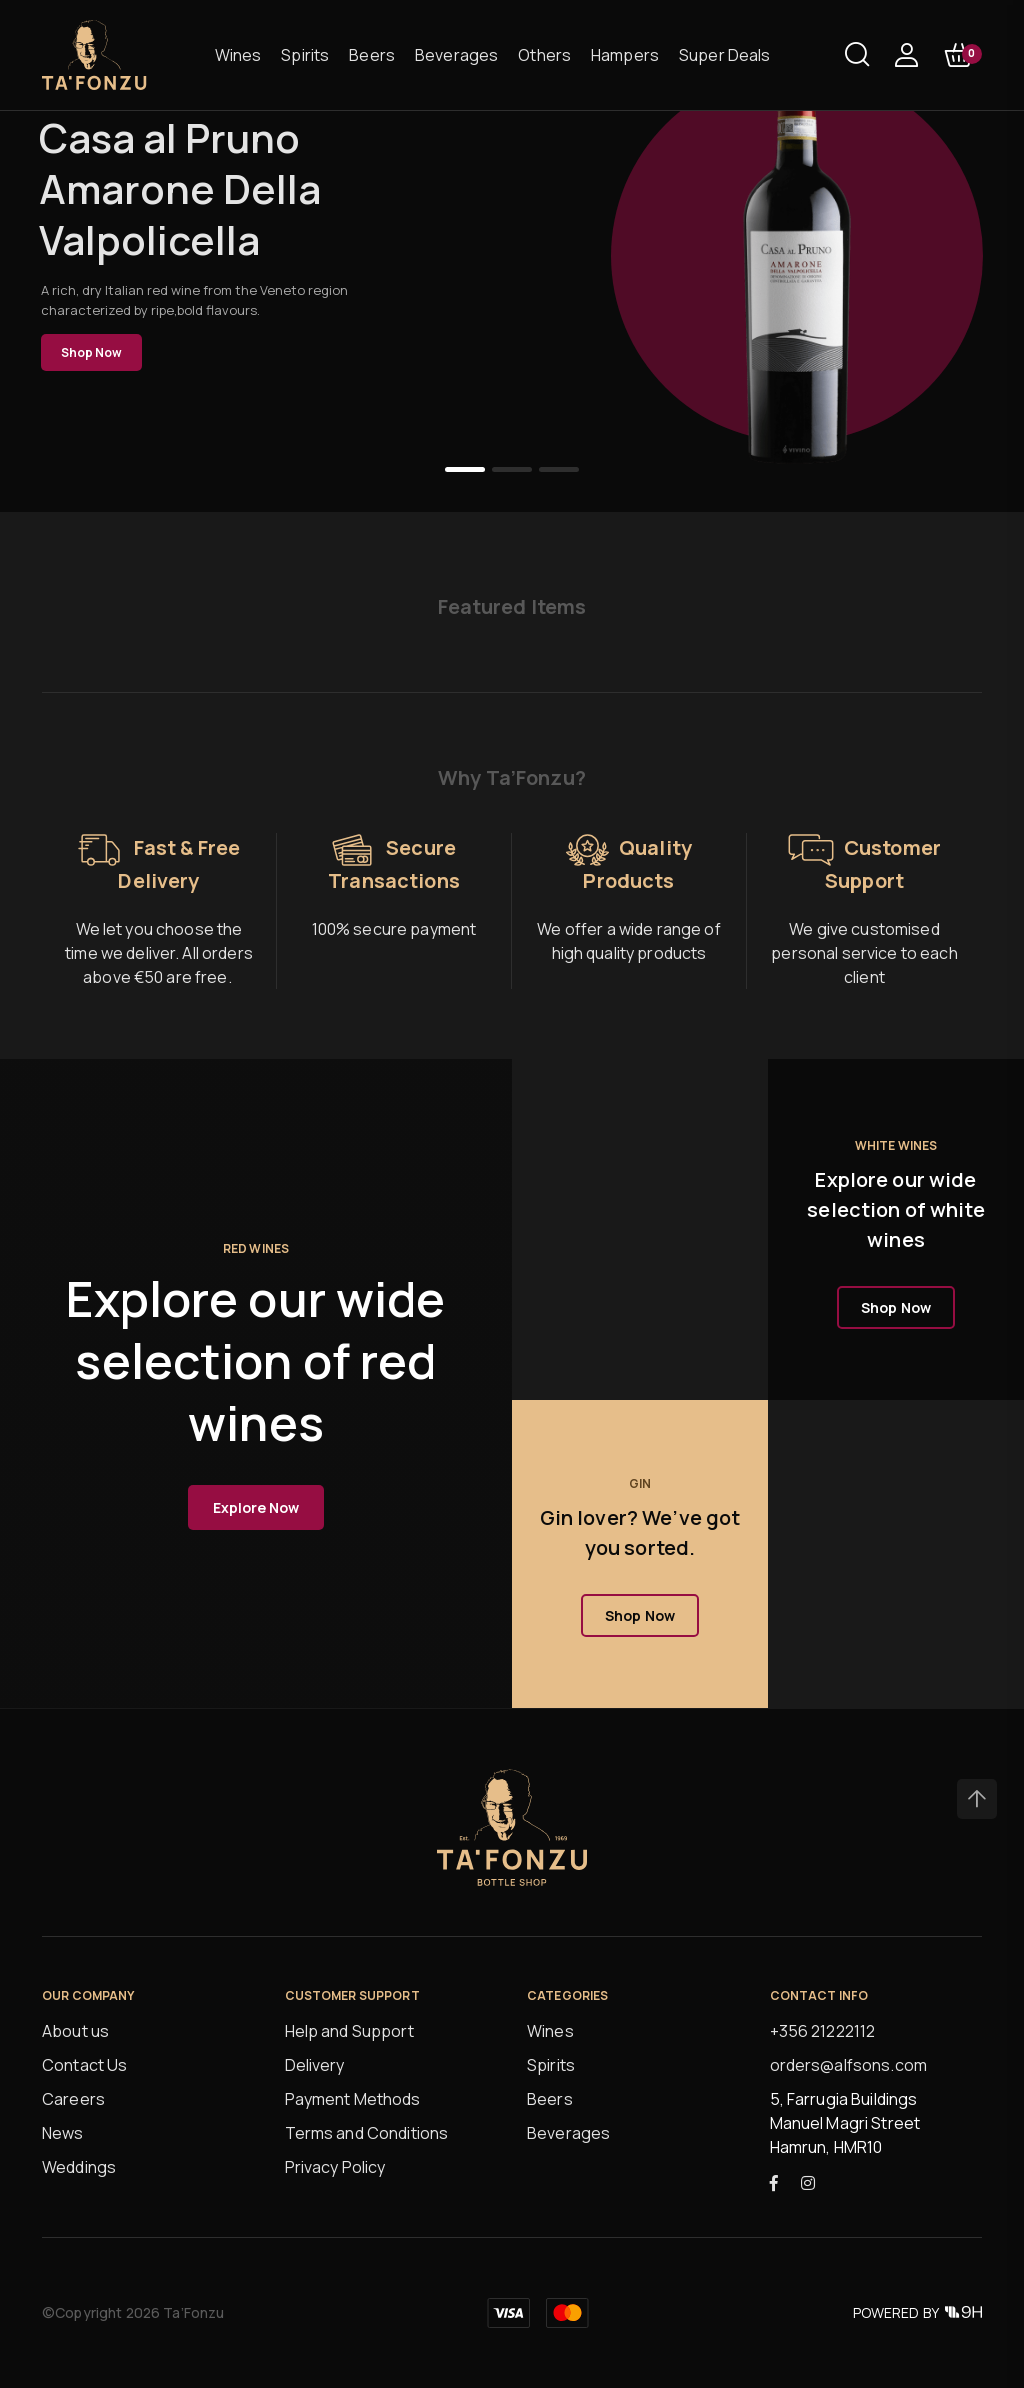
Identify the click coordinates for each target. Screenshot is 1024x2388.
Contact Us (84, 2065)
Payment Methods (353, 2099)
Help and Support (349, 2031)
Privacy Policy (335, 2167)
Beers (372, 55)
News (63, 2133)
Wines (238, 55)
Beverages (456, 55)
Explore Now (256, 1507)
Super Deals (725, 55)
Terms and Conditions (367, 2133)
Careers (73, 2099)
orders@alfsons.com (849, 2065)
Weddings (79, 2167)
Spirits (305, 55)
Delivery (315, 2065)
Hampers (625, 55)
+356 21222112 (823, 2031)
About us (75, 2031)
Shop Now (91, 352)
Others (544, 55)
